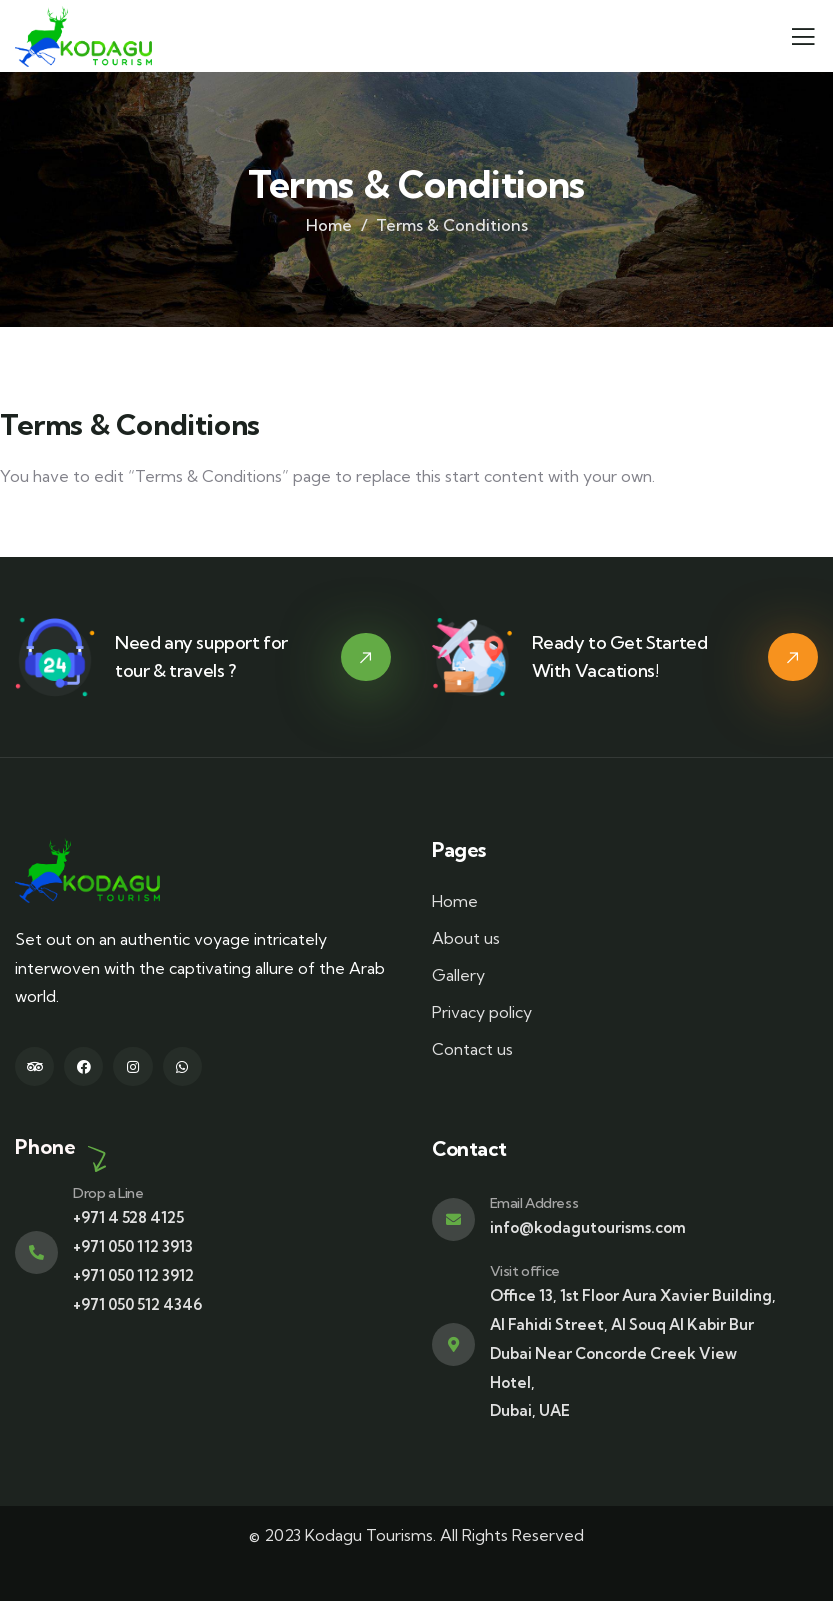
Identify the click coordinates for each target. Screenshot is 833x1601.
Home (329, 225)
